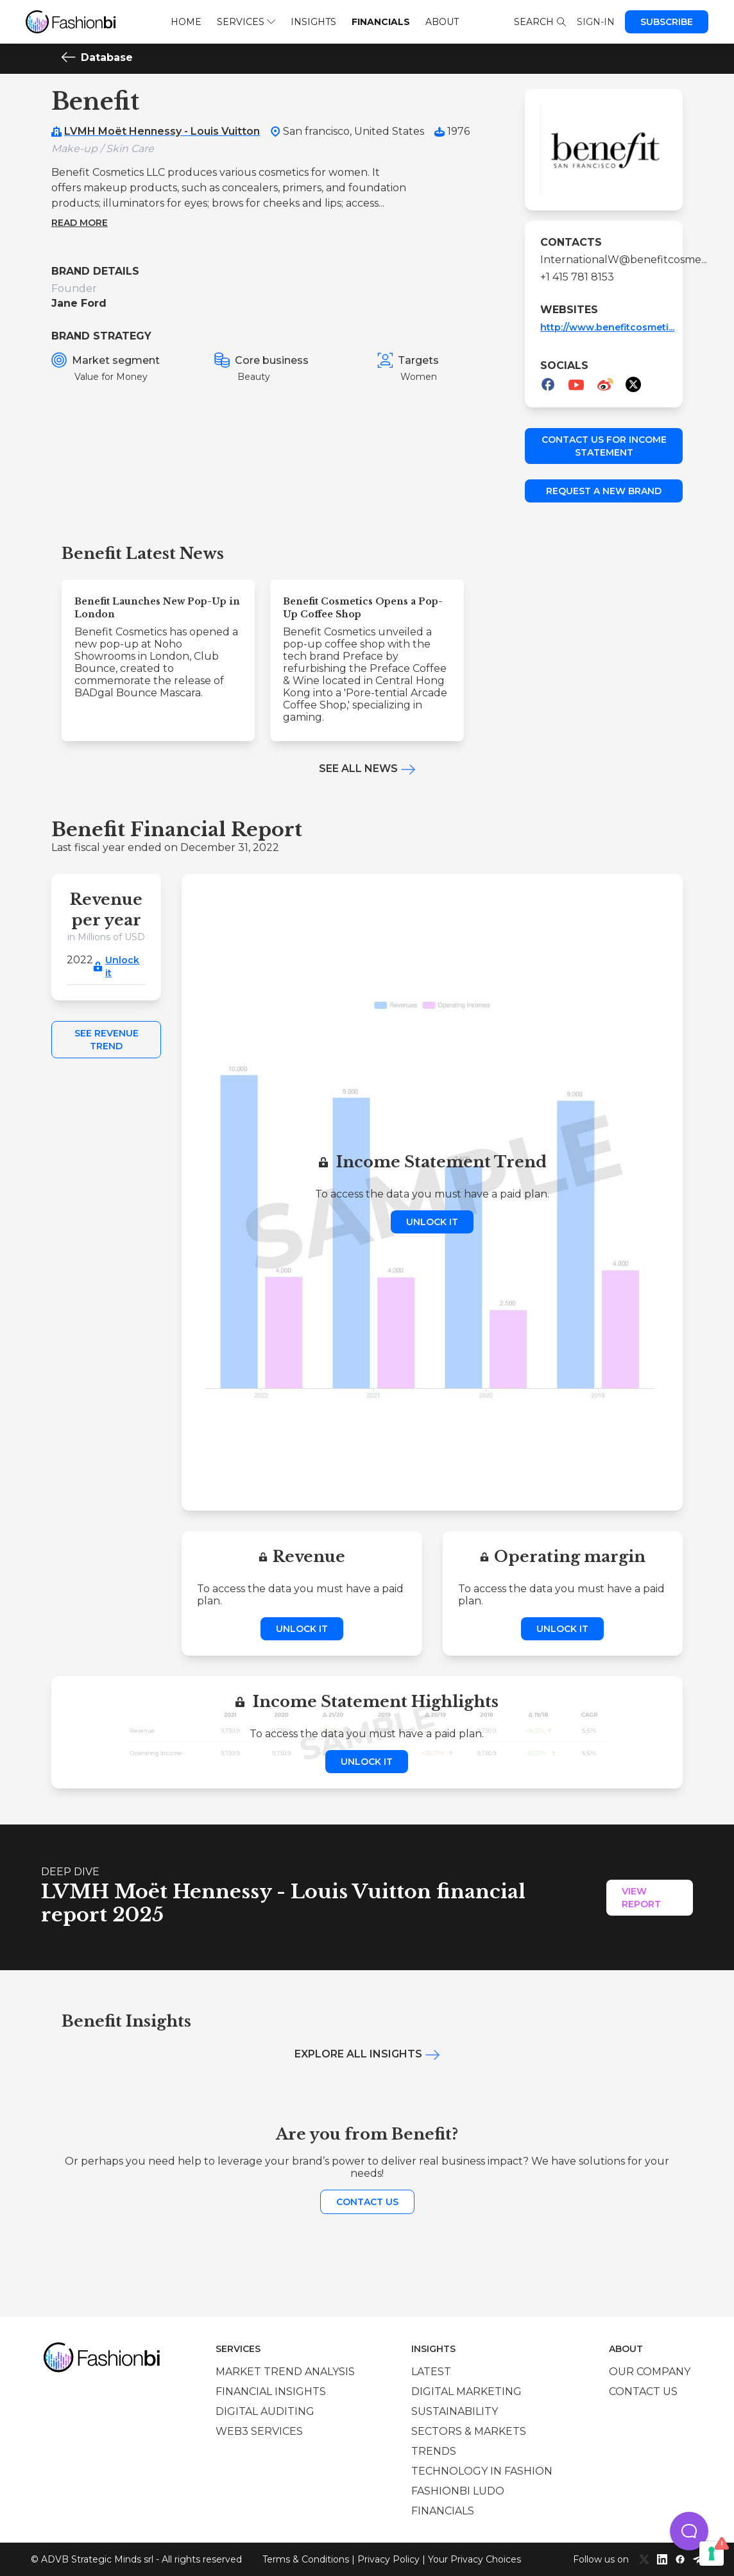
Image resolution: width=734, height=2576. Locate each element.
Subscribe (666, 22)
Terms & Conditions (305, 2559)
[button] (689, 2531)
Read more (79, 222)
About (442, 22)
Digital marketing (466, 2391)
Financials (381, 22)
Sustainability (454, 2411)
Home (186, 22)
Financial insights (271, 2391)
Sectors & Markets (468, 2431)
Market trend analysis (285, 2372)
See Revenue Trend (106, 1039)
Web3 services (259, 2431)
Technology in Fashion (481, 2471)
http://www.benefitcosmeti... (607, 327)
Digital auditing (265, 2411)
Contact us (367, 2202)
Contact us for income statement (604, 446)
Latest (431, 2372)
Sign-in (596, 22)
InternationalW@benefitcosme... (603, 259)
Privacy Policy (388, 2559)
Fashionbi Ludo (457, 2491)
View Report (641, 1897)
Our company (649, 2372)
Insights (313, 22)
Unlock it (122, 966)
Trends (433, 2451)
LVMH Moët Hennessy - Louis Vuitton (162, 131)
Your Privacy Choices (474, 2559)
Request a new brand (603, 491)
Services (246, 22)
